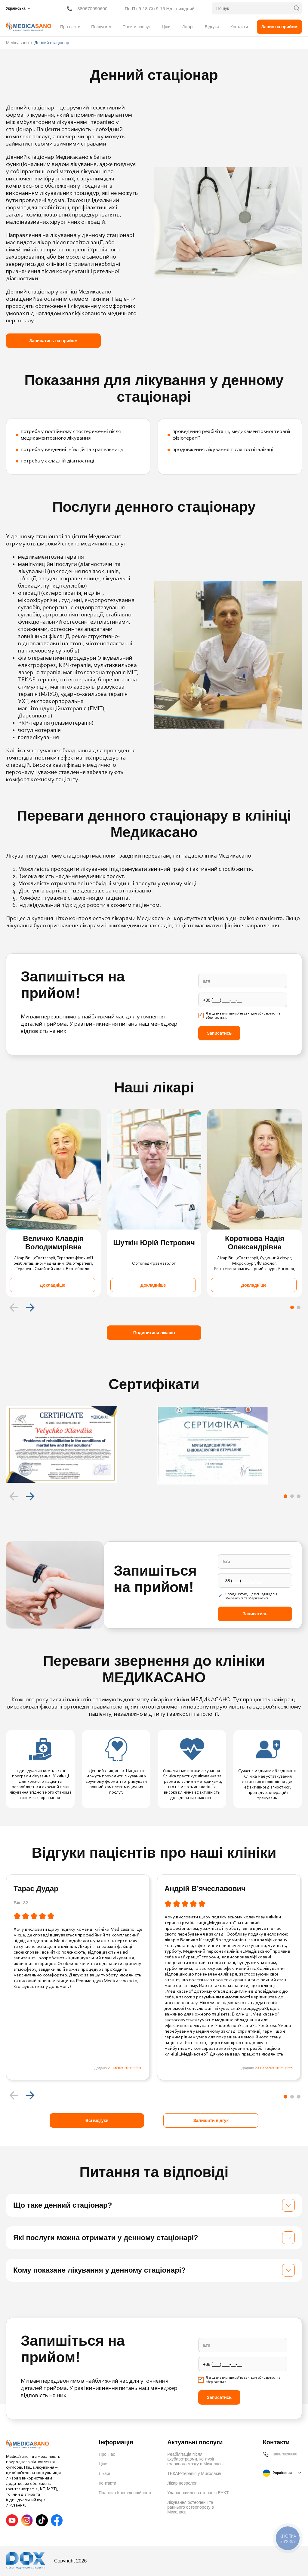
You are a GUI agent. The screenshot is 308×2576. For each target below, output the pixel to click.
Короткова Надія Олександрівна (254, 1242)
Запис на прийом (279, 26)
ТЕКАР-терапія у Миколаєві (194, 2473)
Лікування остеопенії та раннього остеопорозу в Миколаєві (190, 2507)
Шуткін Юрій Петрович (154, 1243)
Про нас (68, 26)
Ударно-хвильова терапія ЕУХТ (198, 2492)
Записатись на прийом (53, 340)
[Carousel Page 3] (298, 1496)
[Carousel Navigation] (154, 1306)
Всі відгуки (97, 2120)
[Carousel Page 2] (298, 1307)
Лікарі (187, 26)
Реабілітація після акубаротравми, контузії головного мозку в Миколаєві (195, 2459)
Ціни (166, 26)
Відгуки (212, 26)
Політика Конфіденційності (125, 2492)
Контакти (239, 26)
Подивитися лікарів (154, 1332)
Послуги (99, 26)
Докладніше (52, 1285)
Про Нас (107, 2454)
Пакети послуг (136, 26)
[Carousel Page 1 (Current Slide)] (292, 1307)
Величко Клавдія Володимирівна (53, 1242)
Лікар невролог (182, 2483)
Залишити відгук (211, 2120)
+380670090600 (91, 8)
